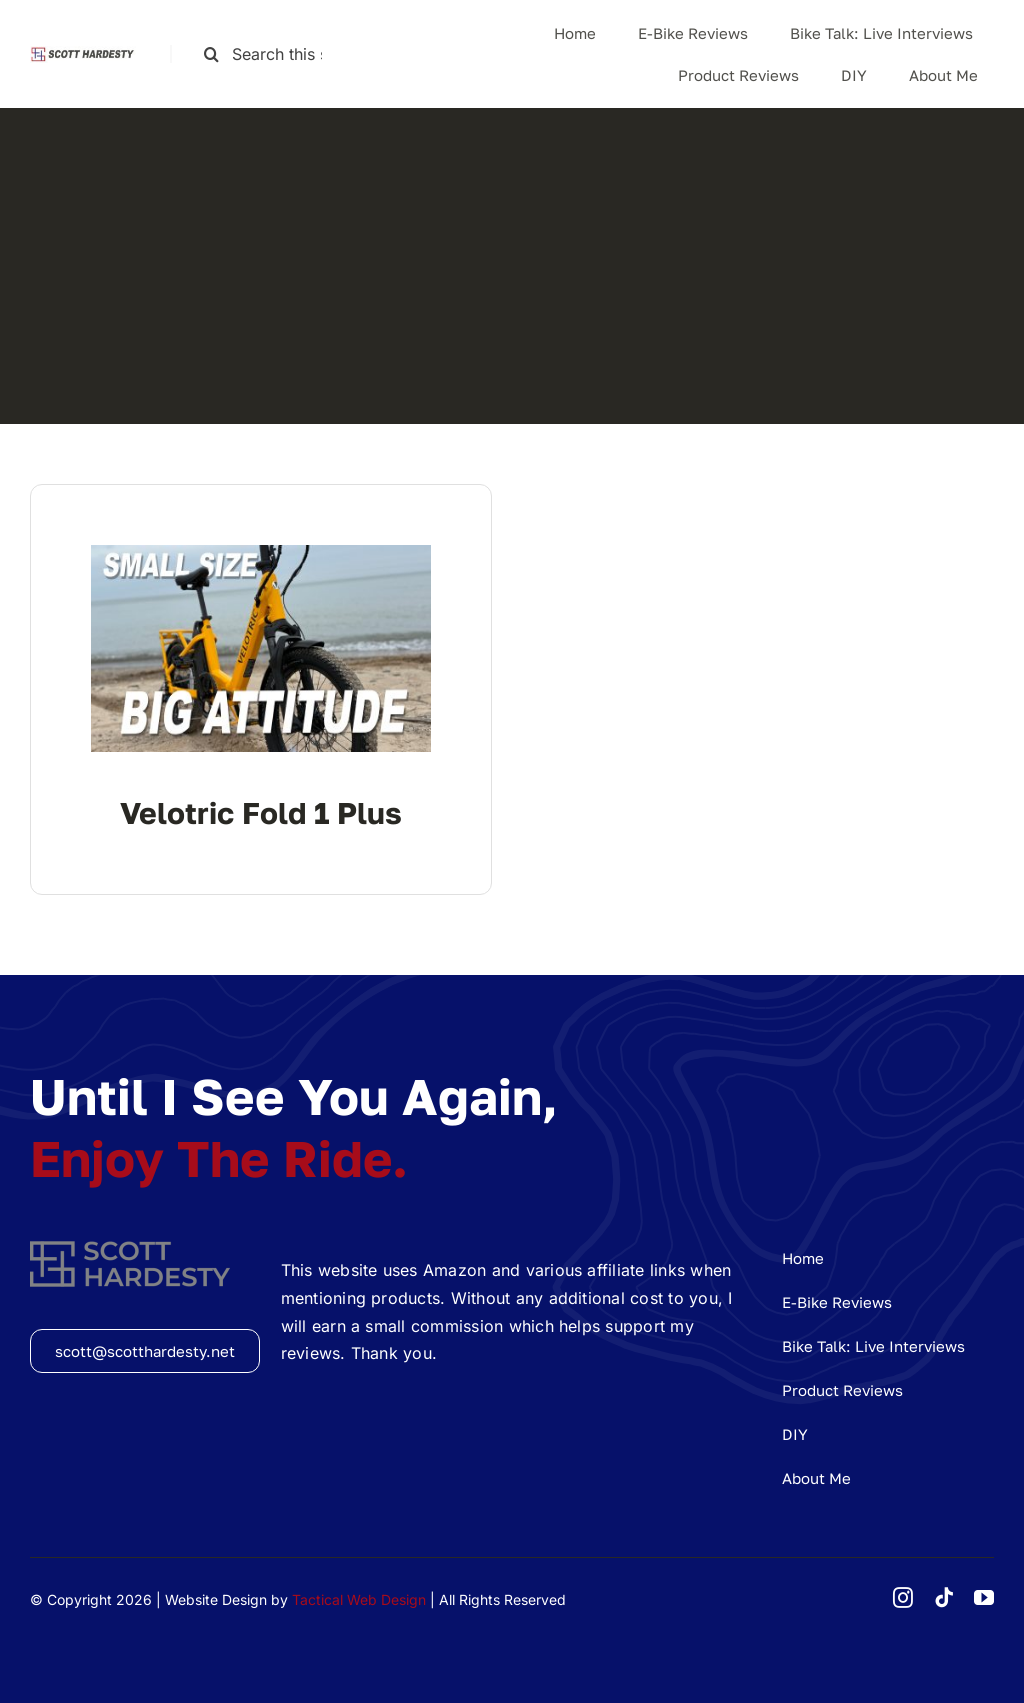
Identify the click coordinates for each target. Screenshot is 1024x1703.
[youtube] (984, 1598)
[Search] (211, 54)
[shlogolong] (85, 54)
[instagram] (903, 1598)
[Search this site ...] (271, 54)
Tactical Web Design (359, 1599)
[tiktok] (944, 1598)
